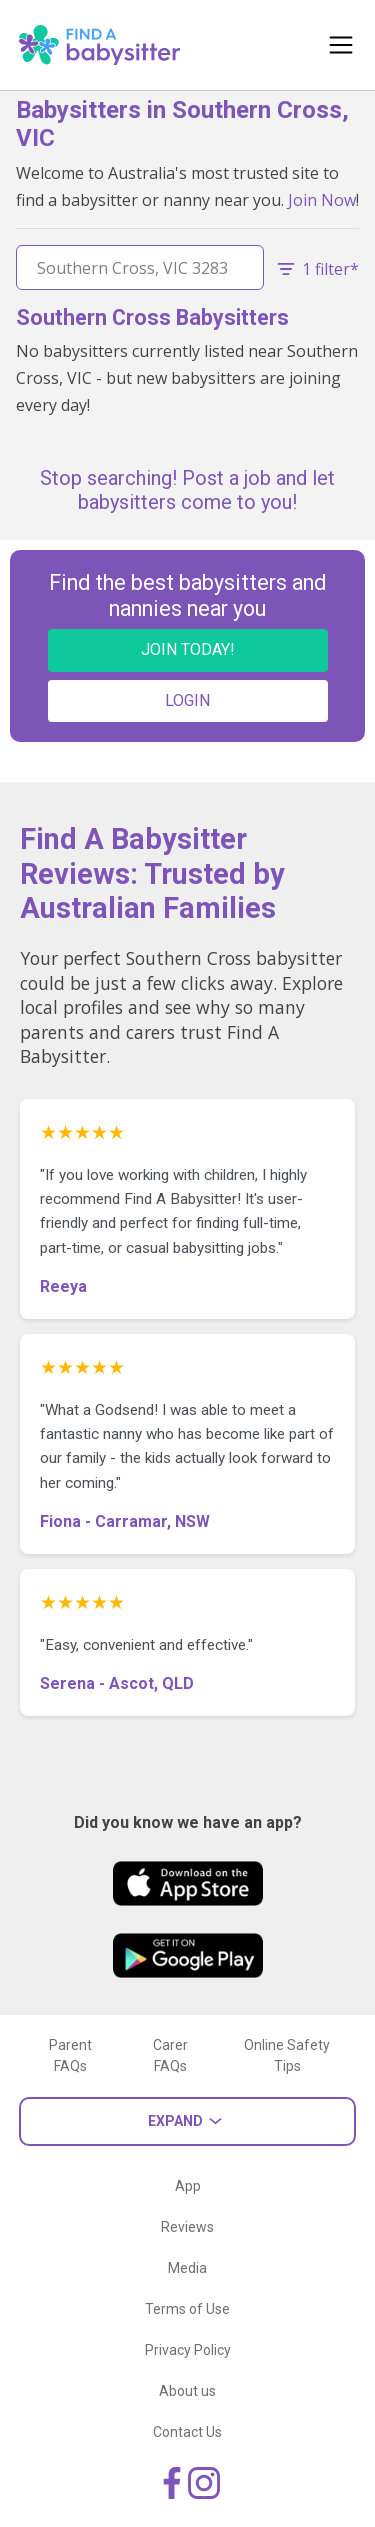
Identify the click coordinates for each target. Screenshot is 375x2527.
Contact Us (187, 2432)
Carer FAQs (170, 2055)
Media (187, 2268)
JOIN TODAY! (188, 649)
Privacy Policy (188, 2350)
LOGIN (187, 700)
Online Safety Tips (287, 2055)
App (188, 2186)
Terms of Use (187, 2309)
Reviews (187, 2227)
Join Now (322, 200)
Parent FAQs (70, 2055)
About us (187, 2391)
